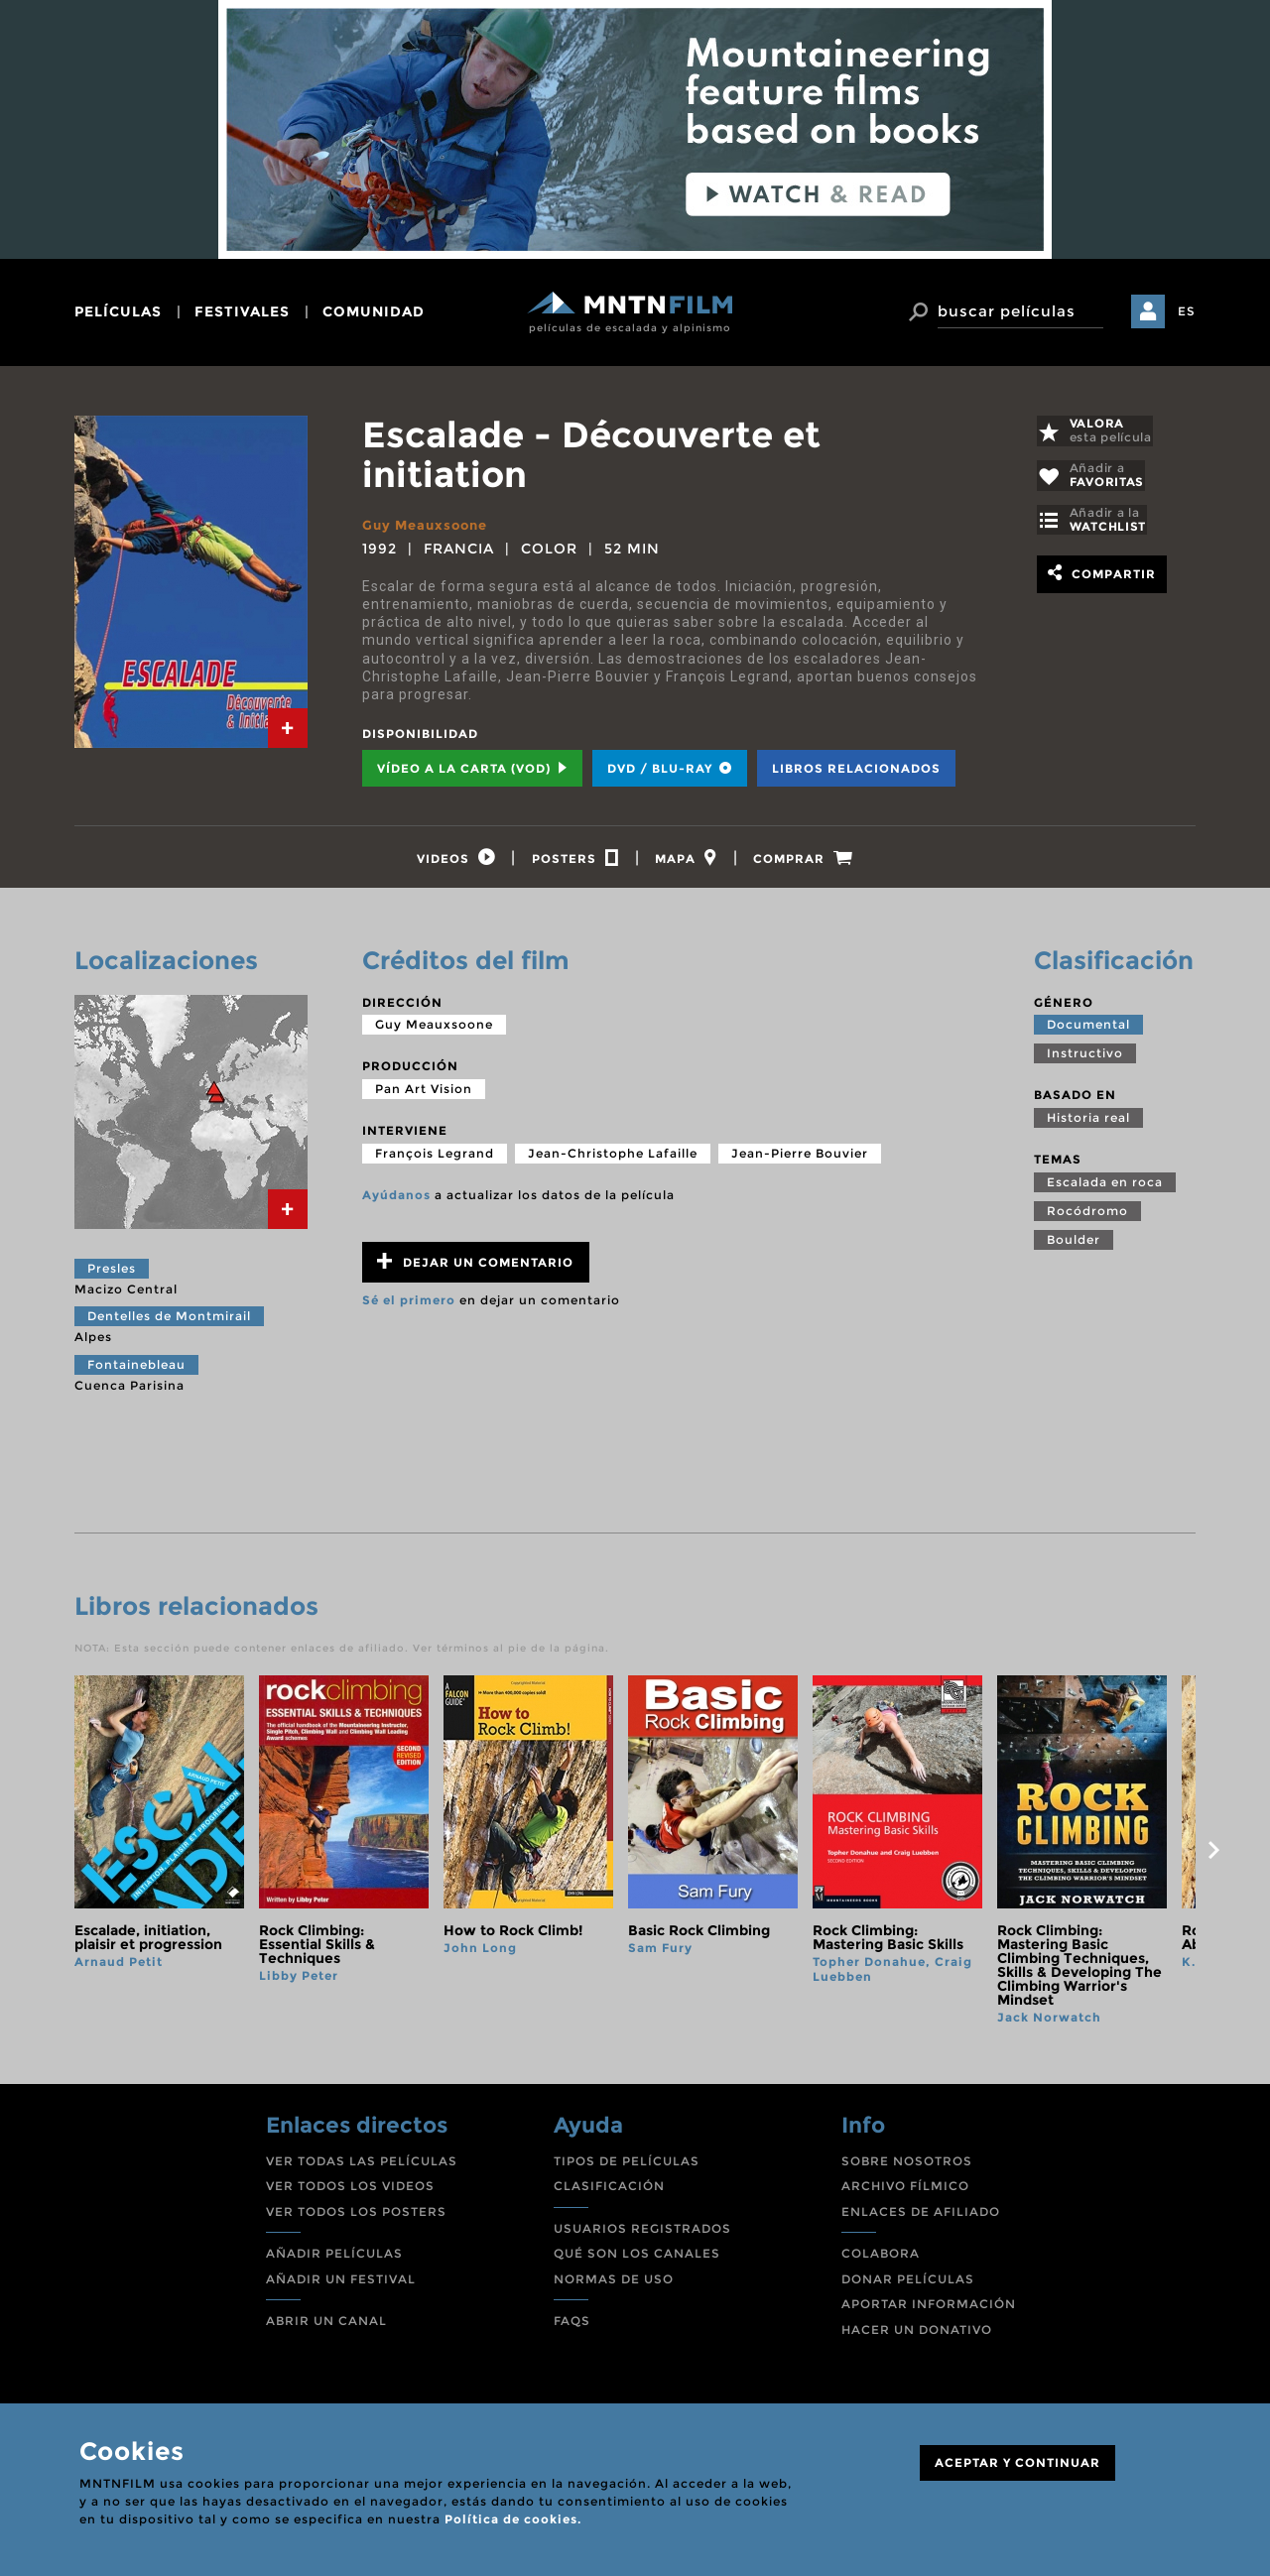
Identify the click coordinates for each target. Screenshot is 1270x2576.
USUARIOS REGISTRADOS (642, 2233)
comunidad (373, 311)
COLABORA (880, 2259)
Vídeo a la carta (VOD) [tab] (472, 768)
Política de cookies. (512, 2519)
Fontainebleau (136, 1370)
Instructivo (1085, 1058)
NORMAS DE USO (614, 2284)
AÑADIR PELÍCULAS (334, 2259)
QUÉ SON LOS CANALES (637, 2259)
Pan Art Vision (423, 1094)
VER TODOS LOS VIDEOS (350, 2191)
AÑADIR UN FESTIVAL (341, 2284)
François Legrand (434, 1158)
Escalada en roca (1105, 1186)
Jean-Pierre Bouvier (799, 1158)
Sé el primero (408, 1305)
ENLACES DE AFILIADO (920, 2216)
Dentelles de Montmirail (169, 1321)
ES (1187, 311)
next (1213, 1856)
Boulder (1073, 1244)
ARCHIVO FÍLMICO (905, 2191)
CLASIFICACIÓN (609, 2191)
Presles (111, 1274)
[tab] (288, 728)
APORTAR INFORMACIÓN (928, 2309)
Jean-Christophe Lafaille (613, 1158)
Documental (1088, 1030)
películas (118, 311)
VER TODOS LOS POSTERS (356, 2216)
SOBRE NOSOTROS (906, 2165)
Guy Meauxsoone (429, 525)
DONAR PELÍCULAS (907, 2284)
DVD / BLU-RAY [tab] (669, 768)
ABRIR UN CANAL (326, 2326)
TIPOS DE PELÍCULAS (626, 2165)
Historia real (1088, 1123)
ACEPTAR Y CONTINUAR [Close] (1017, 2462)
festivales (242, 311)
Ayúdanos (396, 1199)
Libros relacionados (856, 768)
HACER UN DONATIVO (916, 2335)
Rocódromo (1087, 1215)
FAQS (572, 2326)
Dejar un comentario (475, 1267)
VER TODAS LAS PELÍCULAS (361, 2165)
